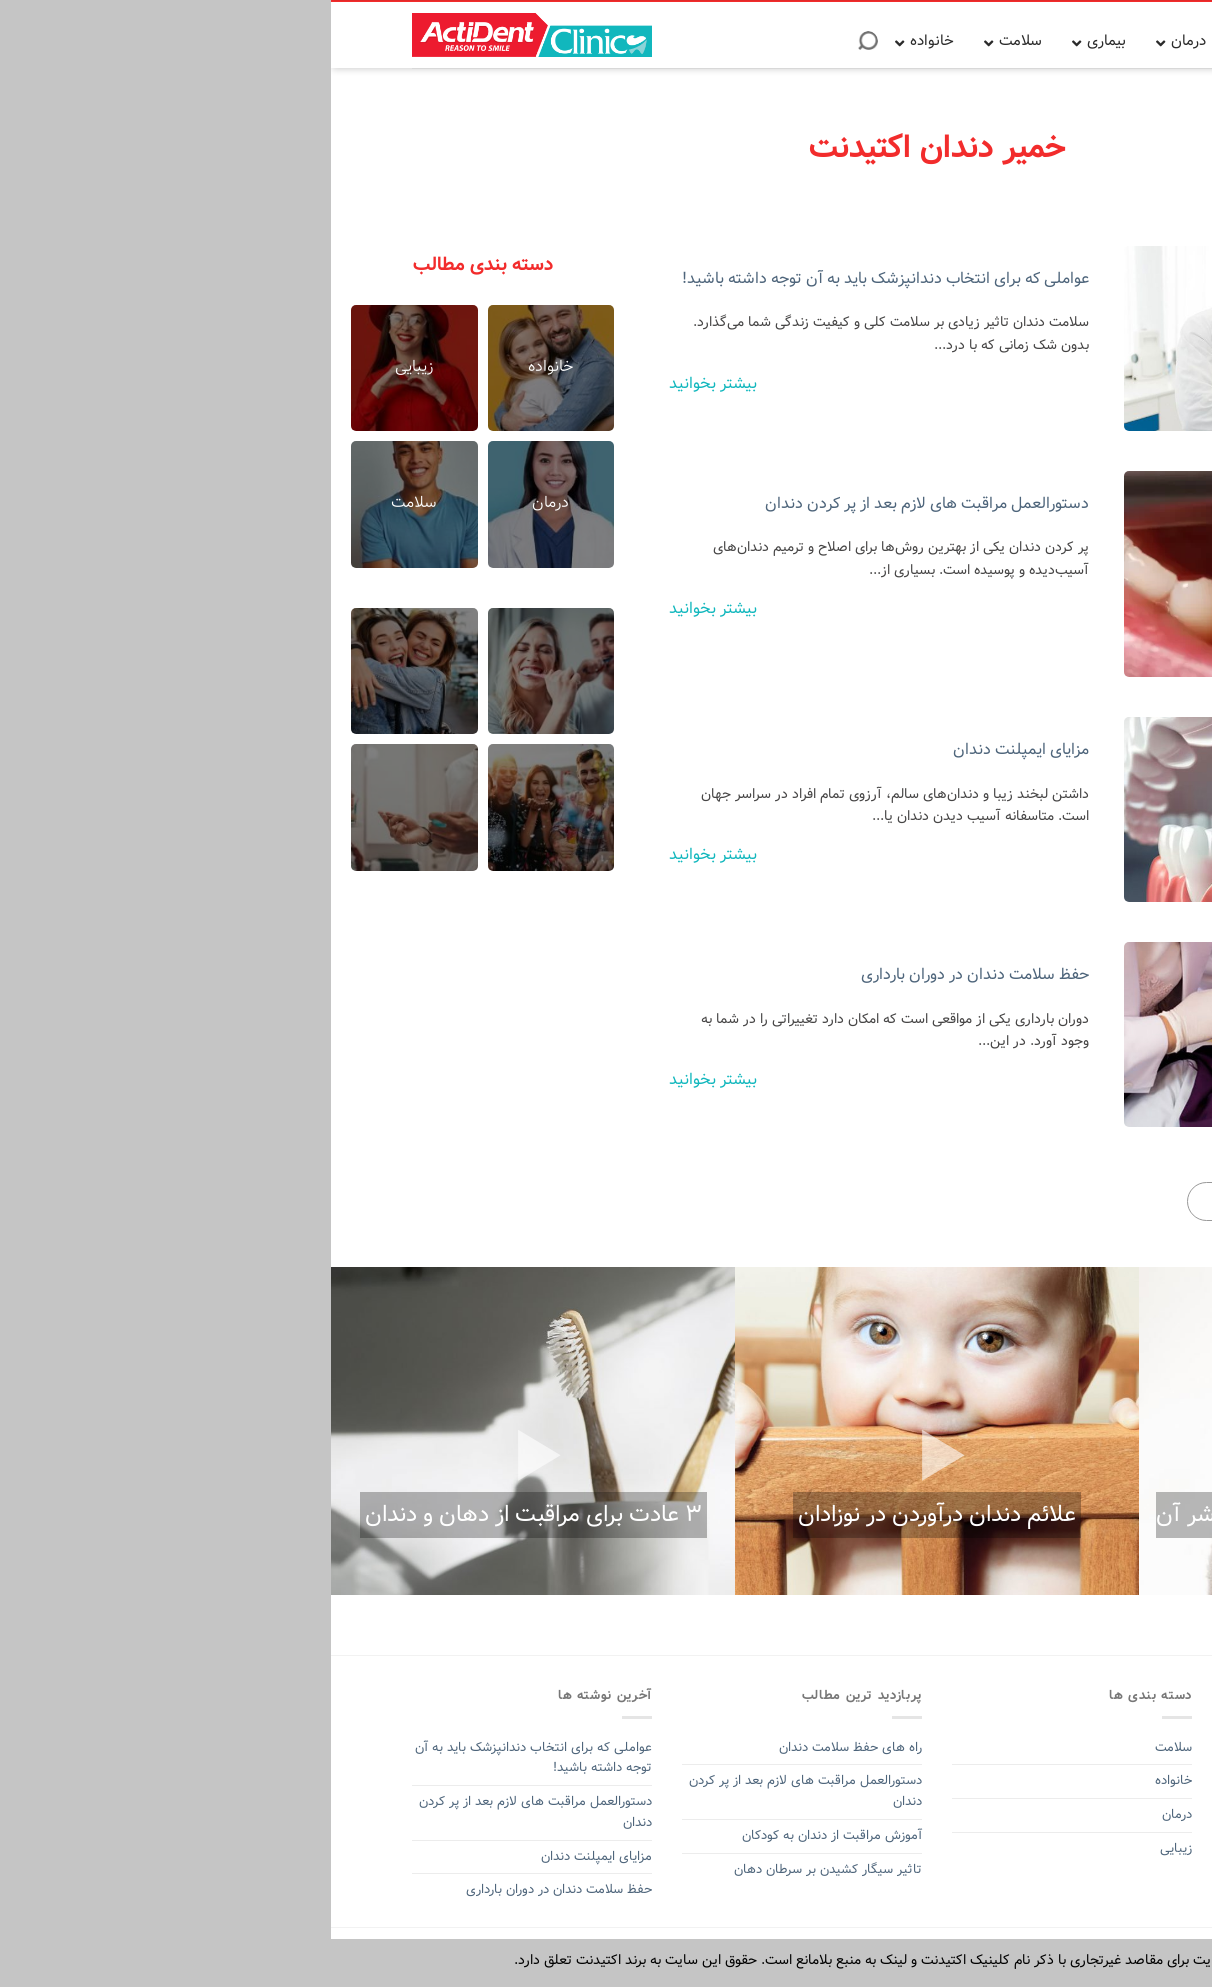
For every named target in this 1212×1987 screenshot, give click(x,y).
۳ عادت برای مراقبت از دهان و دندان (202, 1515)
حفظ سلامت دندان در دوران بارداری (644, 974)
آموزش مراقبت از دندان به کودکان (501, 1835)
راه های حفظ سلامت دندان (519, 1747)
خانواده (840, 1780)
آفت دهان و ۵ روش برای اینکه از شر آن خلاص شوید (1007, 1533)
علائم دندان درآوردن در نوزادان (606, 1515)
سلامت (842, 1747)
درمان (844, 1814)
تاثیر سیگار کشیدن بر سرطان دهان (497, 1869)
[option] (1010, 1431)
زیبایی (845, 1848)
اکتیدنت (1040, 1846)
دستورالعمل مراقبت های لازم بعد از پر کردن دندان (596, 503)
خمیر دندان (1097, 1846)
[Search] (537, 47)
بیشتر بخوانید (382, 383)
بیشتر (936, 1201)
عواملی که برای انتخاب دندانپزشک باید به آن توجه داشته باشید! (554, 278)
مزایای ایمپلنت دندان (690, 749)
